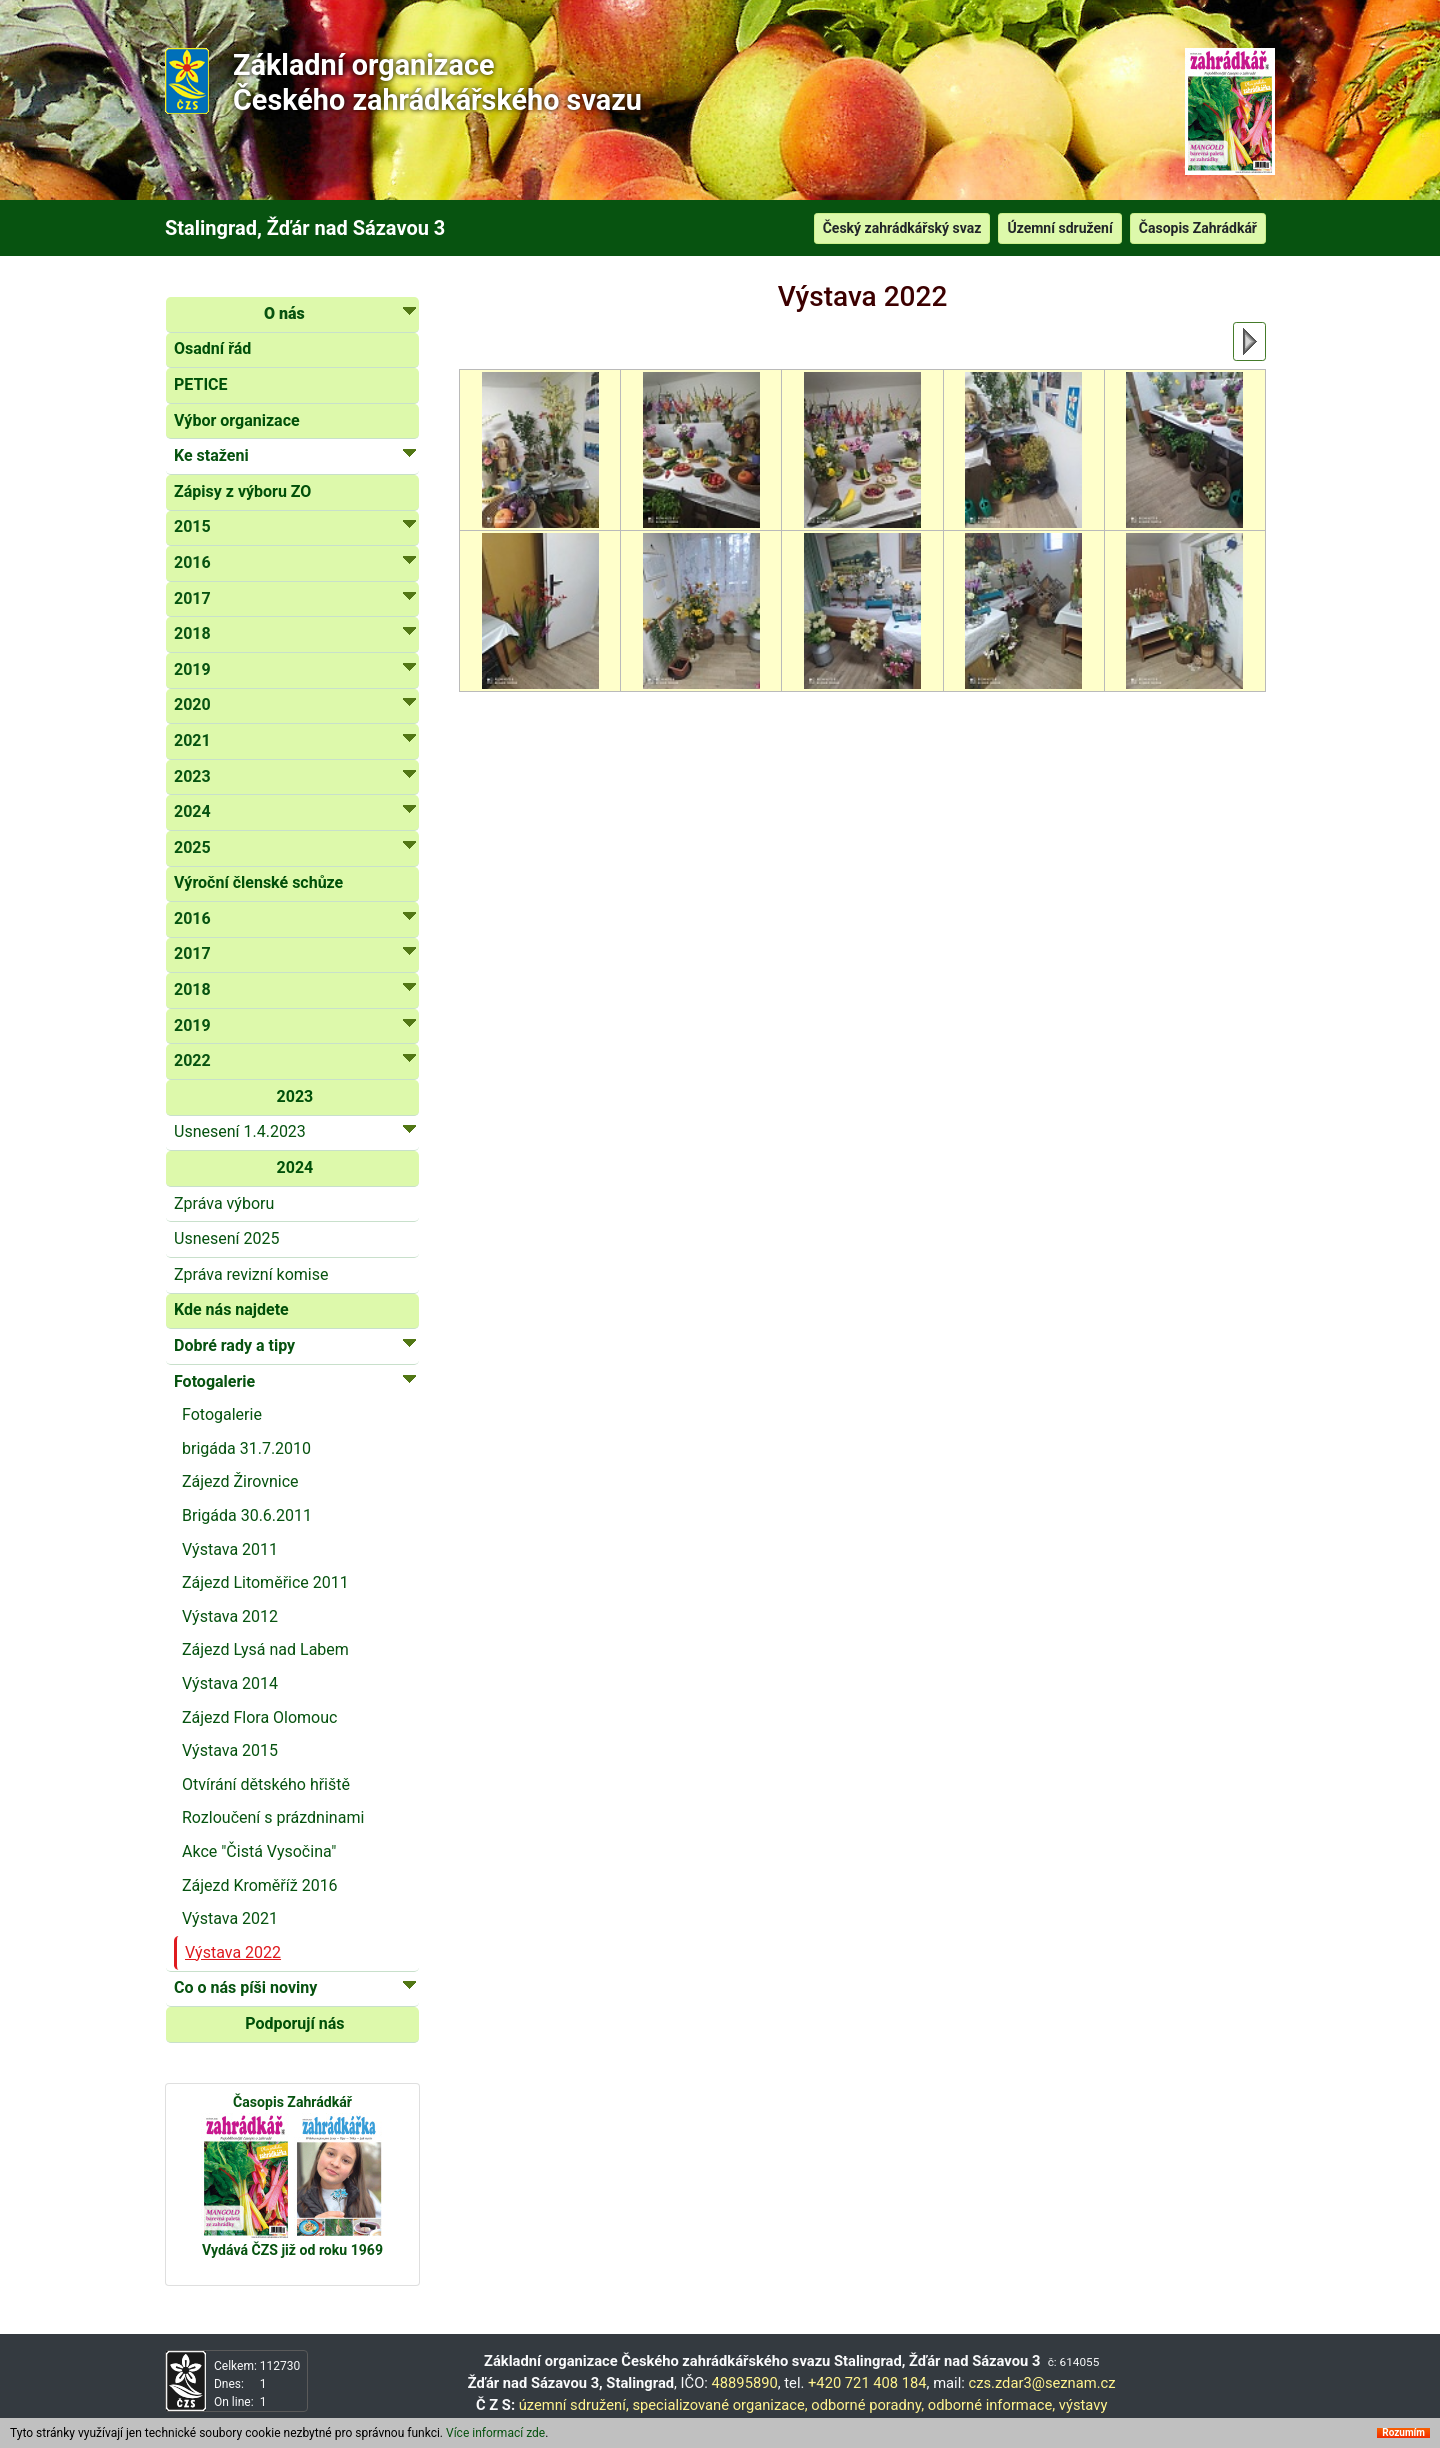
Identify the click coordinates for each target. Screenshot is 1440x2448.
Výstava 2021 (230, 1918)
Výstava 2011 (230, 1549)
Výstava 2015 (230, 1750)
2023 (295, 1096)
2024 (295, 1167)
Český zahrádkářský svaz (902, 228)
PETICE (201, 384)
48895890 (745, 2383)
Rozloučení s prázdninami (273, 1817)
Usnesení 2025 (226, 1238)
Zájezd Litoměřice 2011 (265, 1582)
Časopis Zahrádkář (1198, 228)
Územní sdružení (1059, 228)
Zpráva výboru (224, 1203)
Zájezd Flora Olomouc (259, 1717)
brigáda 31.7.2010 (246, 1448)
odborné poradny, (867, 2405)
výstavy (1083, 2405)
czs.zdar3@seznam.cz (1041, 2383)
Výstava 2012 (230, 1616)
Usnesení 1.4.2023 (295, 1130)
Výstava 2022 (233, 1952)
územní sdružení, (574, 2405)
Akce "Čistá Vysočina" (259, 1851)
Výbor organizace (237, 420)
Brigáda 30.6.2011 (247, 1515)
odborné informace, (991, 2405)
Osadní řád (212, 348)
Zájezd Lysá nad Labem (265, 1649)
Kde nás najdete (231, 1309)
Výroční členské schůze (258, 882)
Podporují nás (294, 2023)
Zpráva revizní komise (251, 1274)
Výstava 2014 (230, 1683)
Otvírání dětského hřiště (266, 1784)
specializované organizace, (719, 2405)
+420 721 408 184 (867, 2383)
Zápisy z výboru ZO (242, 491)
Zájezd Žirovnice (240, 1481)
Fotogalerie (222, 1414)
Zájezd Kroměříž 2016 (260, 1885)
